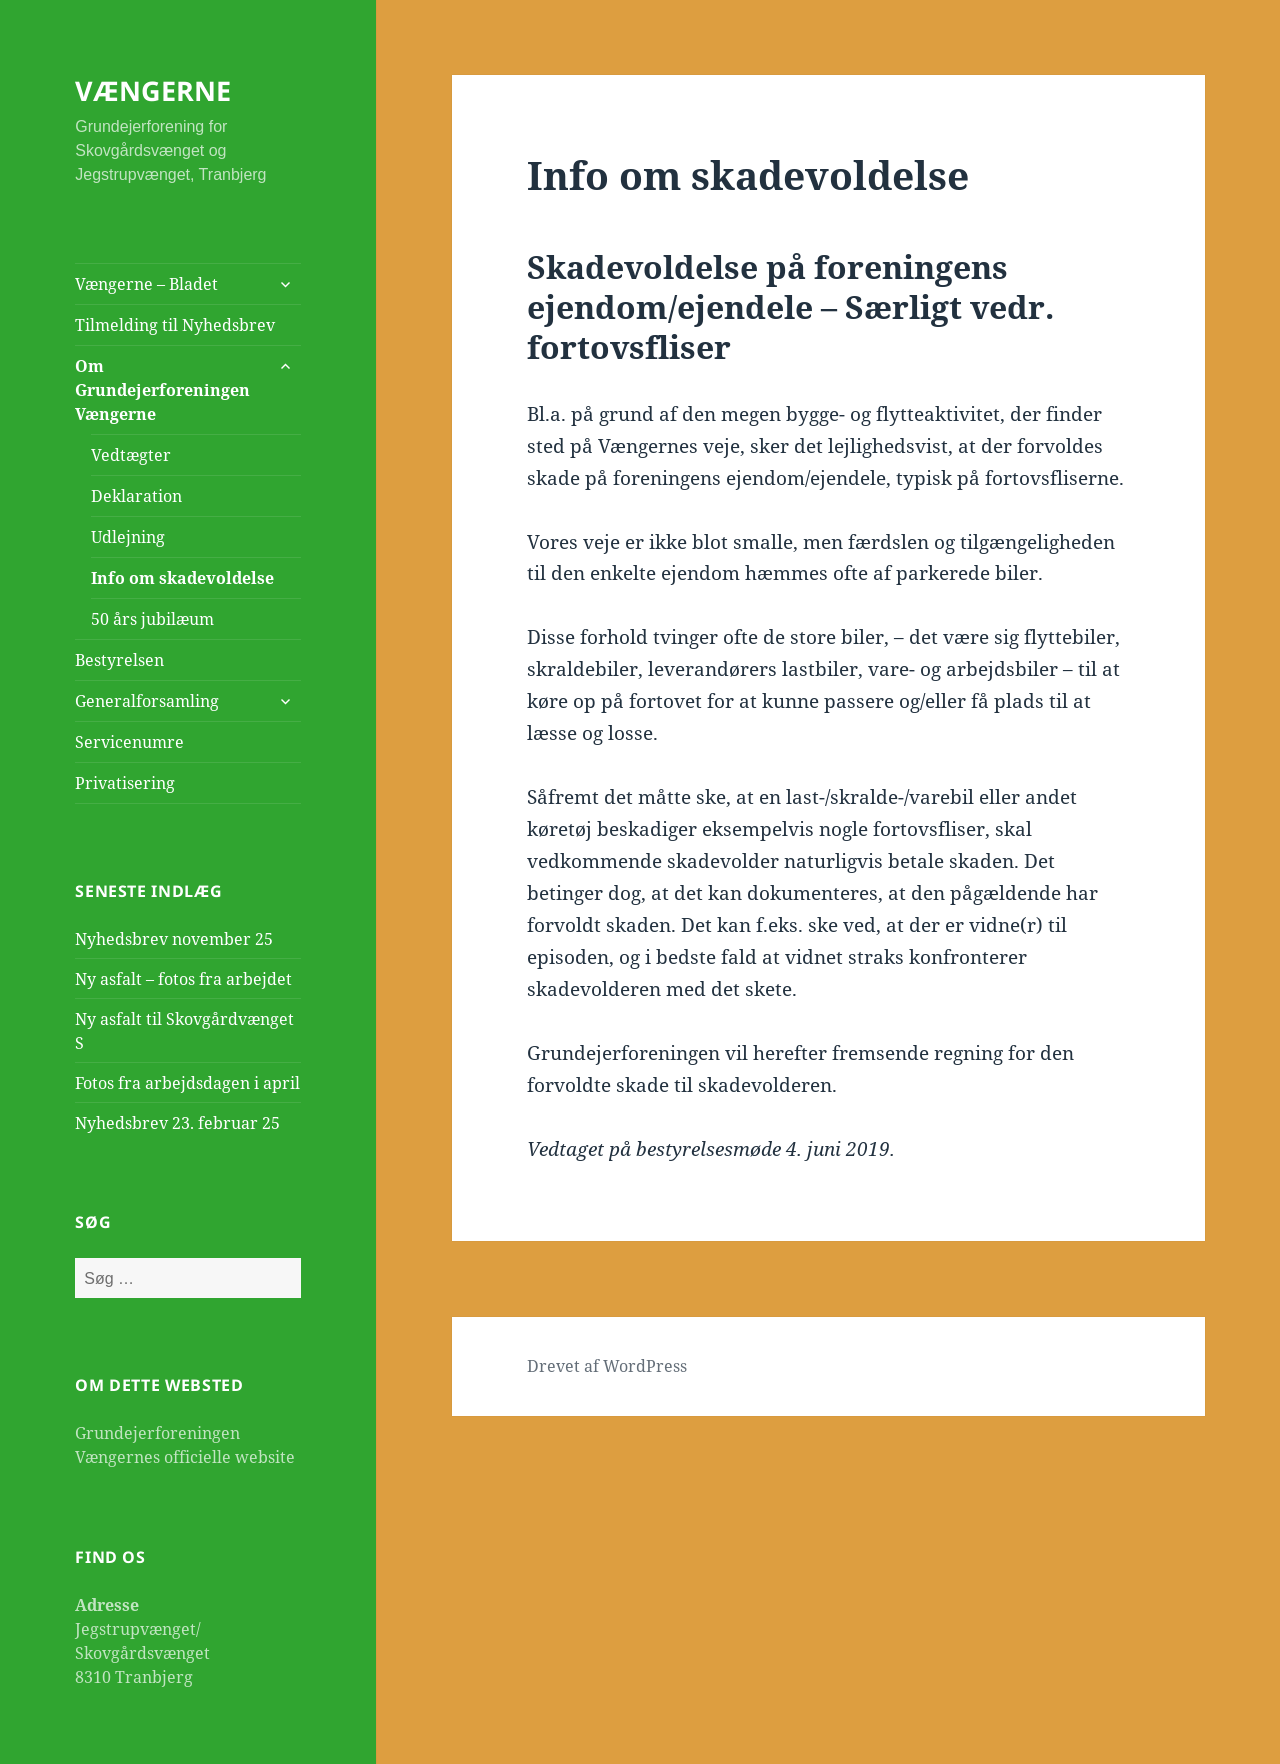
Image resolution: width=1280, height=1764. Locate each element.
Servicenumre (129, 742)
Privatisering (125, 783)
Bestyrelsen (119, 660)
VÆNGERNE (153, 90)
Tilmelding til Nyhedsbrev (175, 325)
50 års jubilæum (152, 619)
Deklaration (136, 496)
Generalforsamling (147, 701)
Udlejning (128, 537)
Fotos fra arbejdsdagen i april (187, 1083)
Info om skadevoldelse (182, 578)
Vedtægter (131, 455)
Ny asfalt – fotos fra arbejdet (183, 979)
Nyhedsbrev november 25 (174, 939)
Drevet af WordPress (607, 1366)
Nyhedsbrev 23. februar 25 (177, 1123)
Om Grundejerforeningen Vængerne (162, 390)
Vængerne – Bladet (146, 284)
